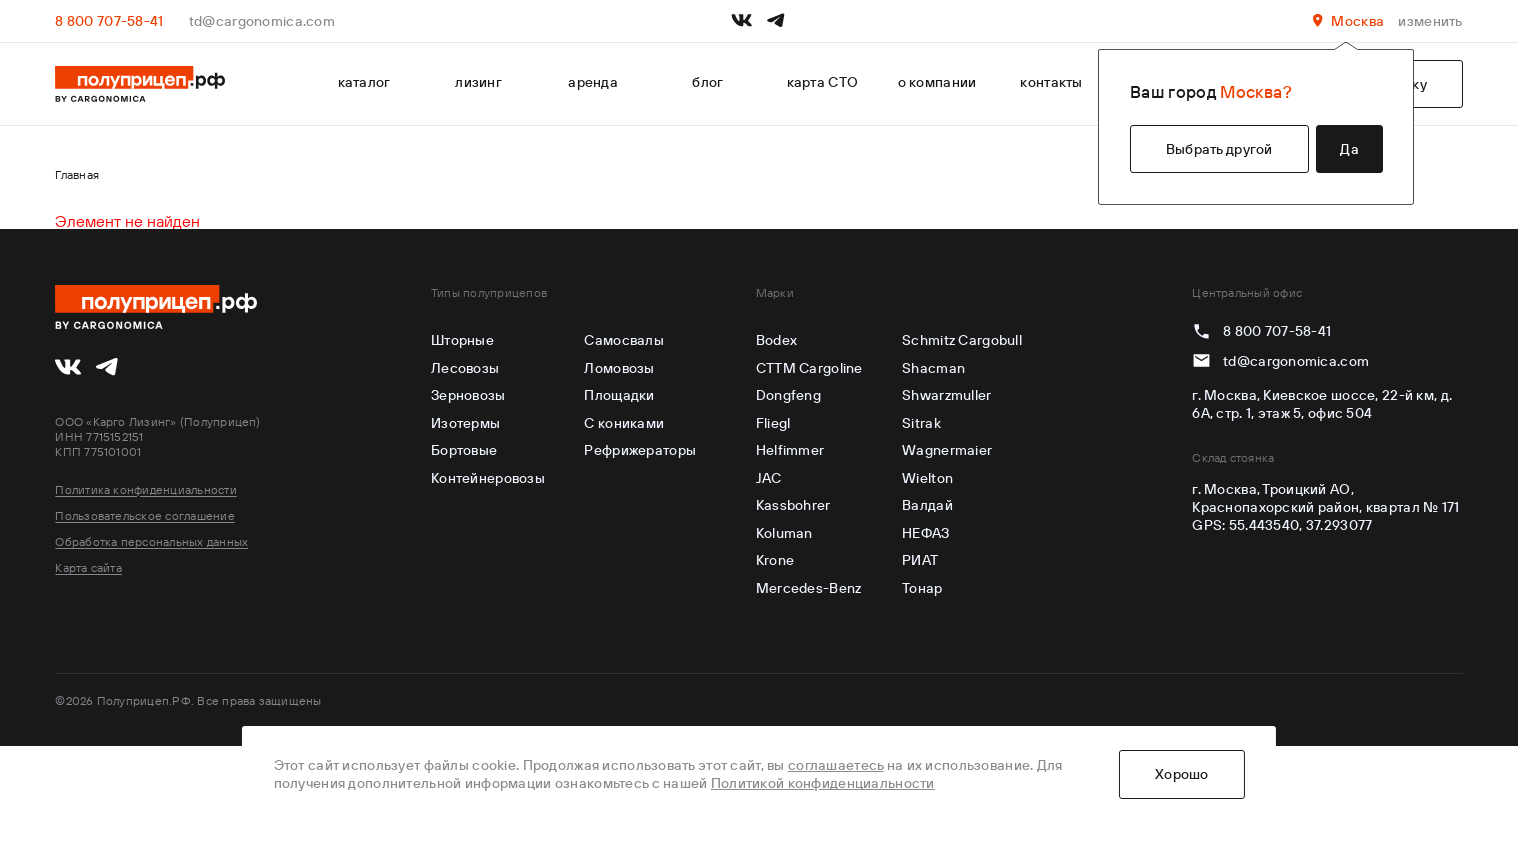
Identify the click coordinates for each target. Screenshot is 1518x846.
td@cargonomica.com (262, 21)
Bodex (776, 340)
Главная (77, 174)
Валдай (927, 505)
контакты (1051, 82)
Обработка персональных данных (151, 541)
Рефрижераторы (640, 450)
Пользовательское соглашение (144, 515)
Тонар (922, 588)
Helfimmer (790, 450)
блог (707, 82)
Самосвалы (624, 340)
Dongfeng (788, 395)
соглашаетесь (835, 765)
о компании (937, 82)
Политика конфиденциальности (145, 489)
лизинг (478, 82)
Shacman (933, 368)
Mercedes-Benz (809, 588)
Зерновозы (468, 395)
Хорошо (1182, 774)
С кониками (624, 423)
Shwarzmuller (946, 395)
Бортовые (464, 450)
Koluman (784, 533)
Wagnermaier (947, 450)
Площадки (619, 395)
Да (1349, 149)
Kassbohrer (793, 505)
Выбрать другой (1219, 149)
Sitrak (921, 423)
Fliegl (773, 423)
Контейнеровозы (488, 478)
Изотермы (465, 423)
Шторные (462, 340)
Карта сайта (88, 567)
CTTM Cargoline (809, 368)
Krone (775, 560)
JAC (769, 478)
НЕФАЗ (925, 533)
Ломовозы (619, 368)
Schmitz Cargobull (962, 340)
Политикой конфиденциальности (823, 783)
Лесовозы (465, 368)
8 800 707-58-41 (109, 21)
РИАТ (920, 560)
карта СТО (823, 82)
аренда (593, 82)
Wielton (927, 478)
